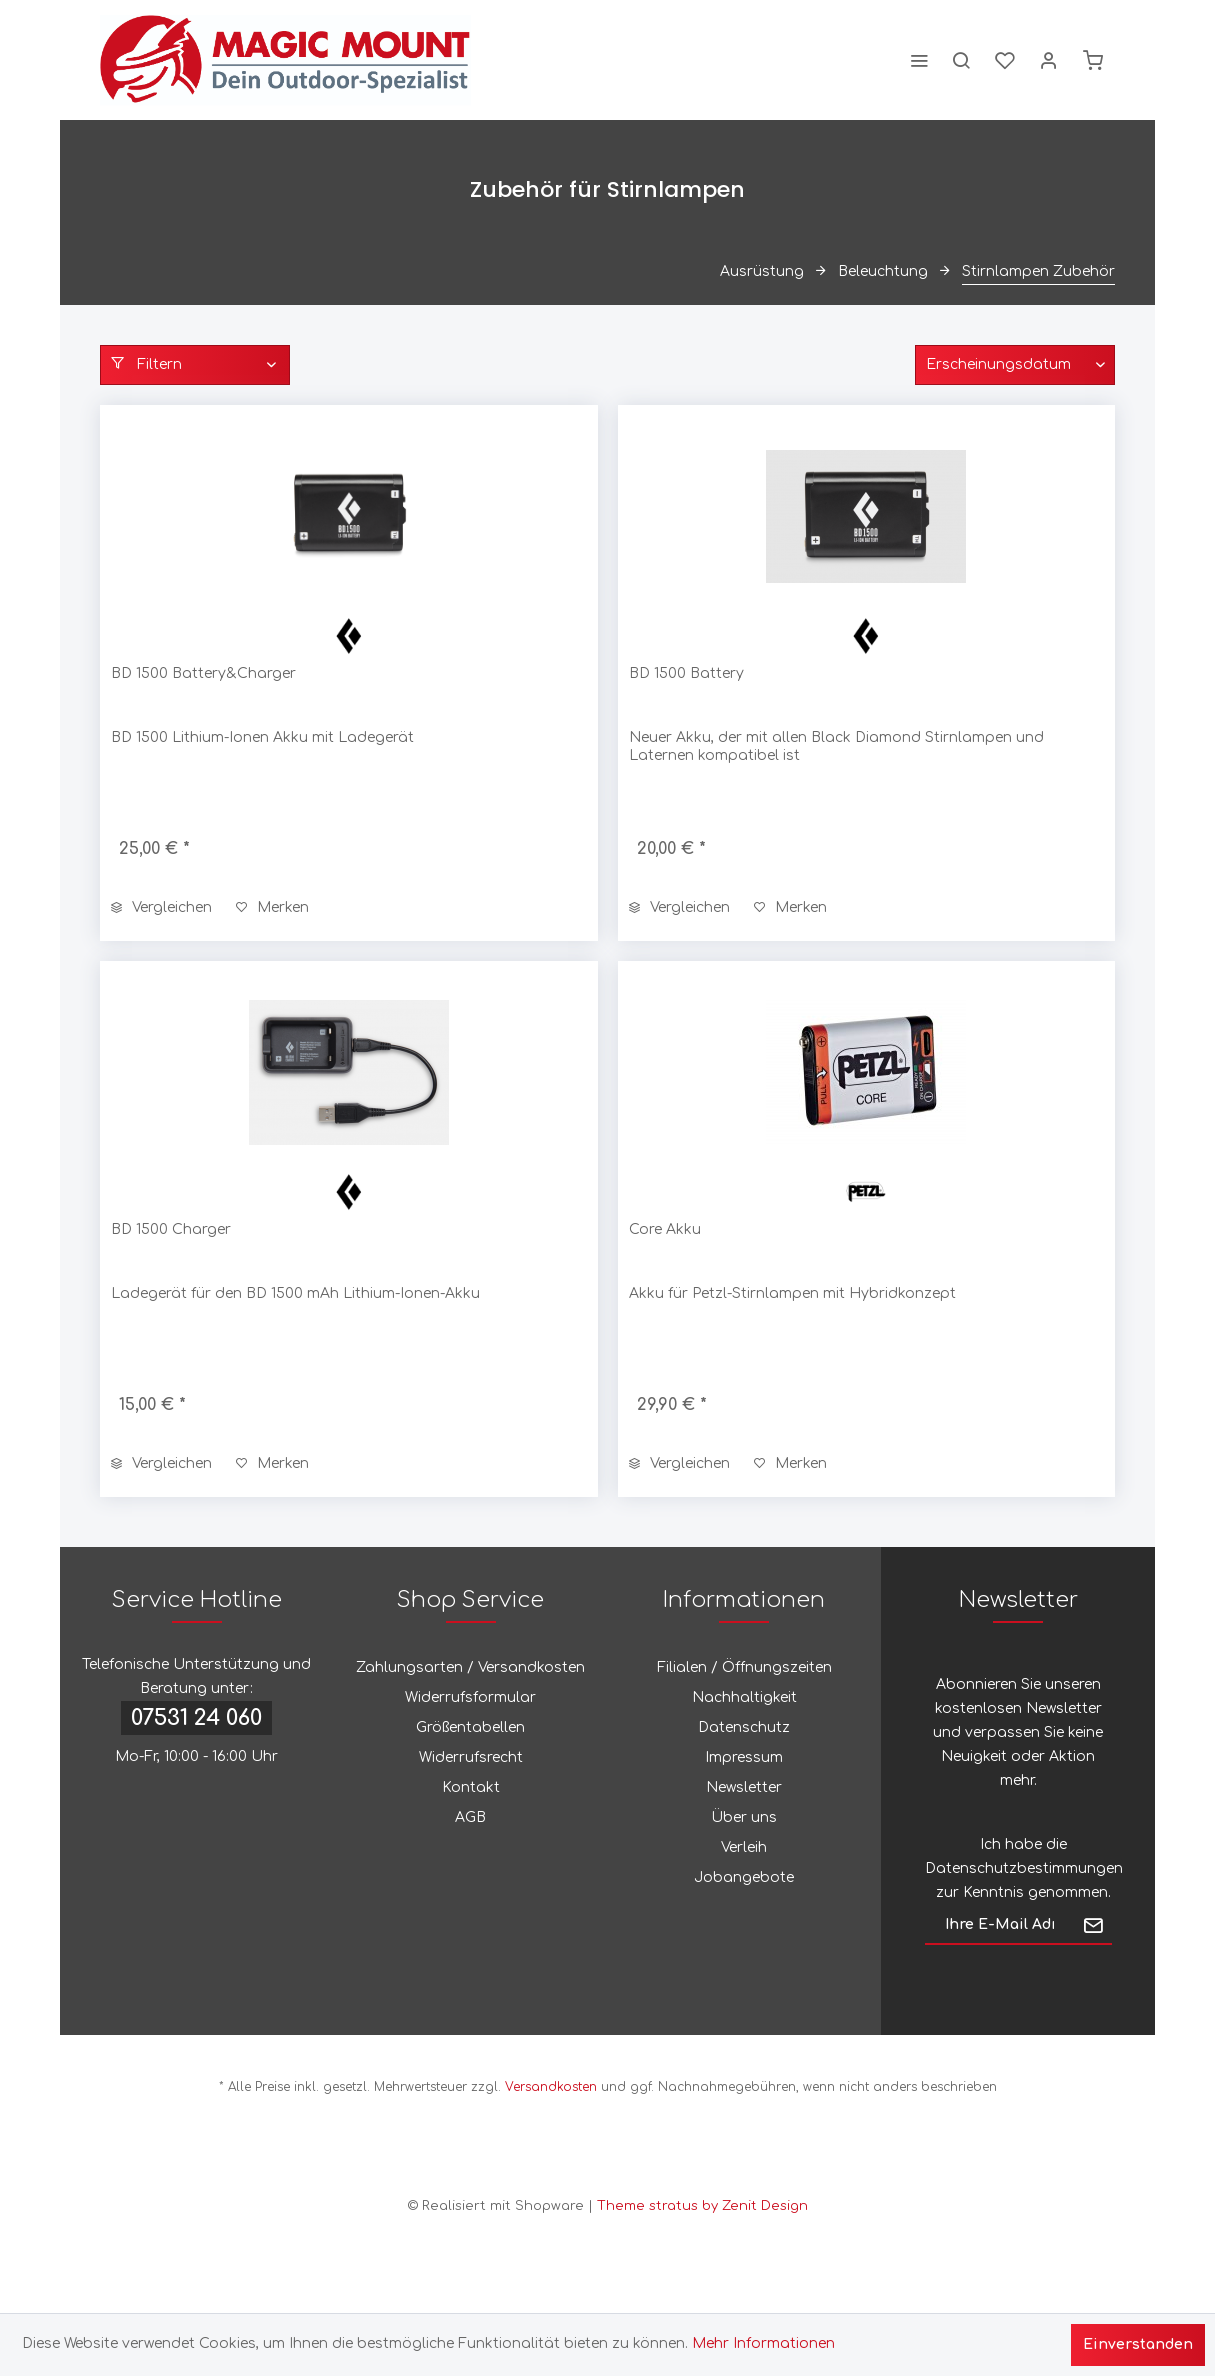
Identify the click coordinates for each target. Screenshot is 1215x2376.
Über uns (744, 1817)
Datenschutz (744, 1727)
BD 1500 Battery (686, 673)
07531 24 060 (196, 1718)
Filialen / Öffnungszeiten (744, 1667)
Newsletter (744, 1787)
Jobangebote (744, 1877)
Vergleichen (161, 907)
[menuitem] (919, 60)
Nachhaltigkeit (744, 1697)
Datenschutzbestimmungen (1024, 1868)
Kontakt (471, 1787)
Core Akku (665, 1229)
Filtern (146, 364)
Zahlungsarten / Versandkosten (470, 1667)
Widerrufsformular (470, 1697)
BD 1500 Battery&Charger (203, 673)
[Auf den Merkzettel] (272, 908)
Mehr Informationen (763, 2343)
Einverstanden (1138, 2344)
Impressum (744, 1757)
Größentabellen (470, 1727)
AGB (470, 1817)
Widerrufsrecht (471, 1757)
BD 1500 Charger (171, 1229)
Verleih (744, 1847)
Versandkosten (551, 2087)
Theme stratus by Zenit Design (702, 2206)
